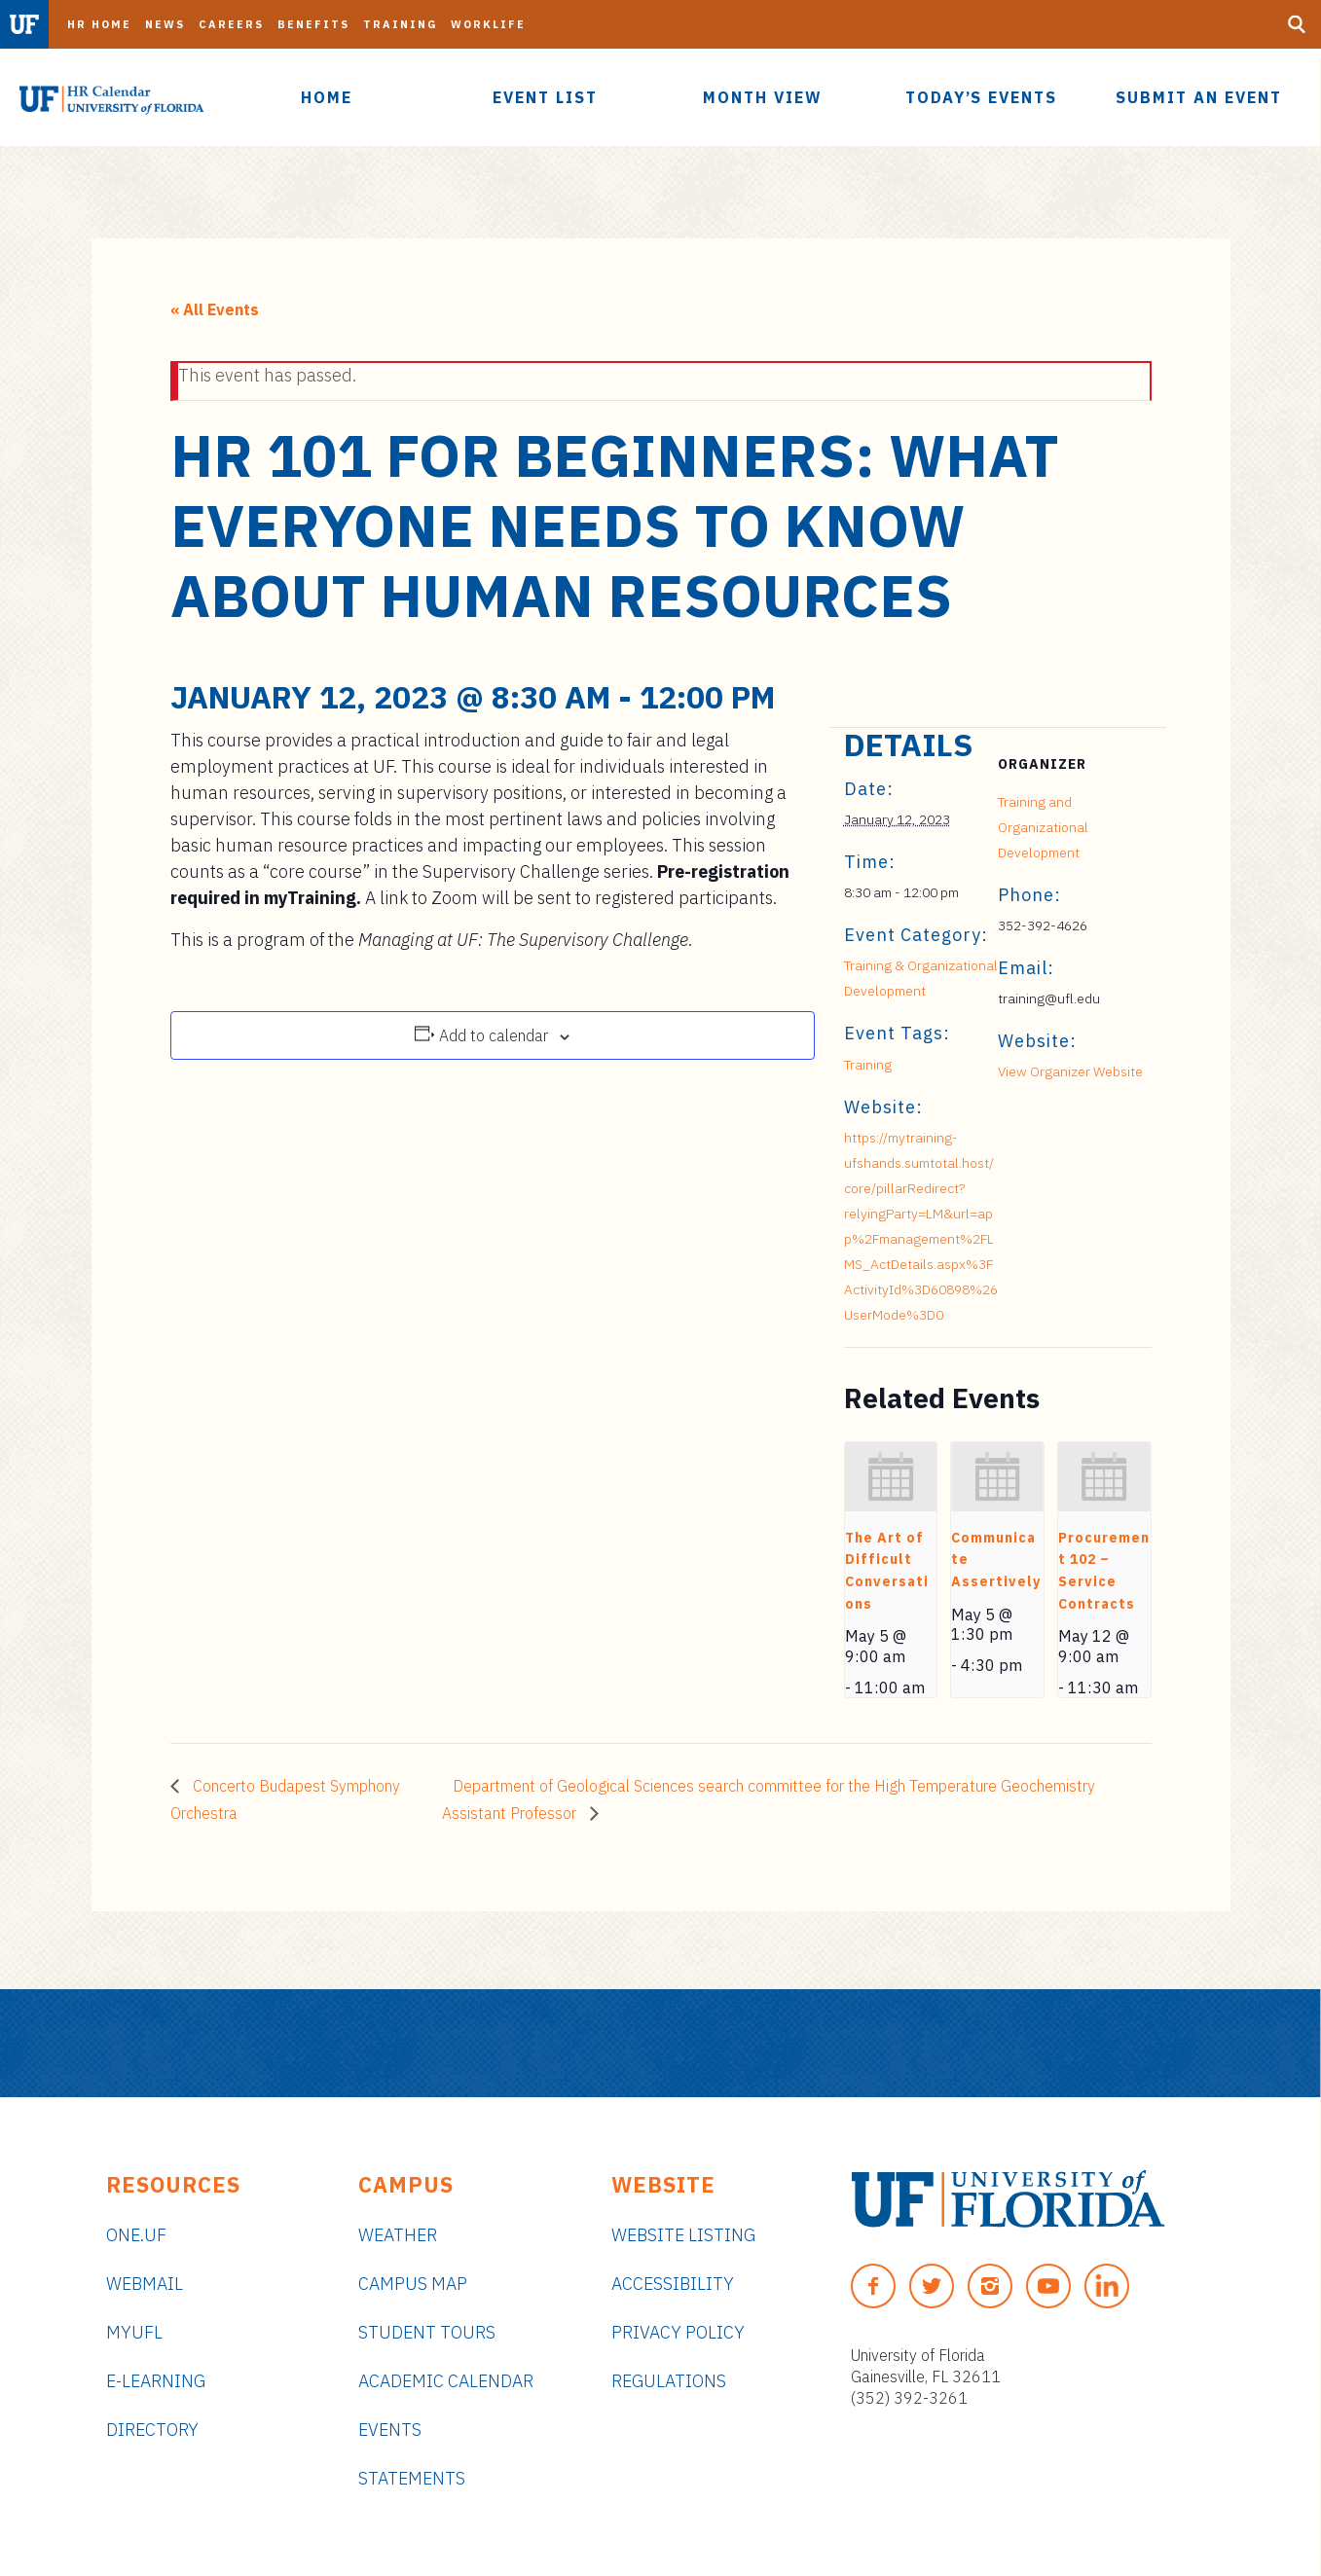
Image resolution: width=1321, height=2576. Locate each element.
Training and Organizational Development (1043, 827)
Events (390, 2429)
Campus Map (412, 2283)
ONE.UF (136, 2235)
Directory (152, 2429)
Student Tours (426, 2332)
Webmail (144, 2283)
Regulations (668, 2381)
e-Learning (155, 2381)
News (165, 24)
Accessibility (672, 2283)
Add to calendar (493, 1035)
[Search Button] (1296, 24)
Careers (231, 24)
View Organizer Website (1070, 1071)
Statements (411, 2478)
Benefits (313, 24)
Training (400, 24)
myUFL (134, 2332)
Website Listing (683, 2235)
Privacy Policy (678, 2332)
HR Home (99, 24)
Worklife (488, 24)
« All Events (214, 309)
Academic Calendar (445, 2381)
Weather (397, 2235)
